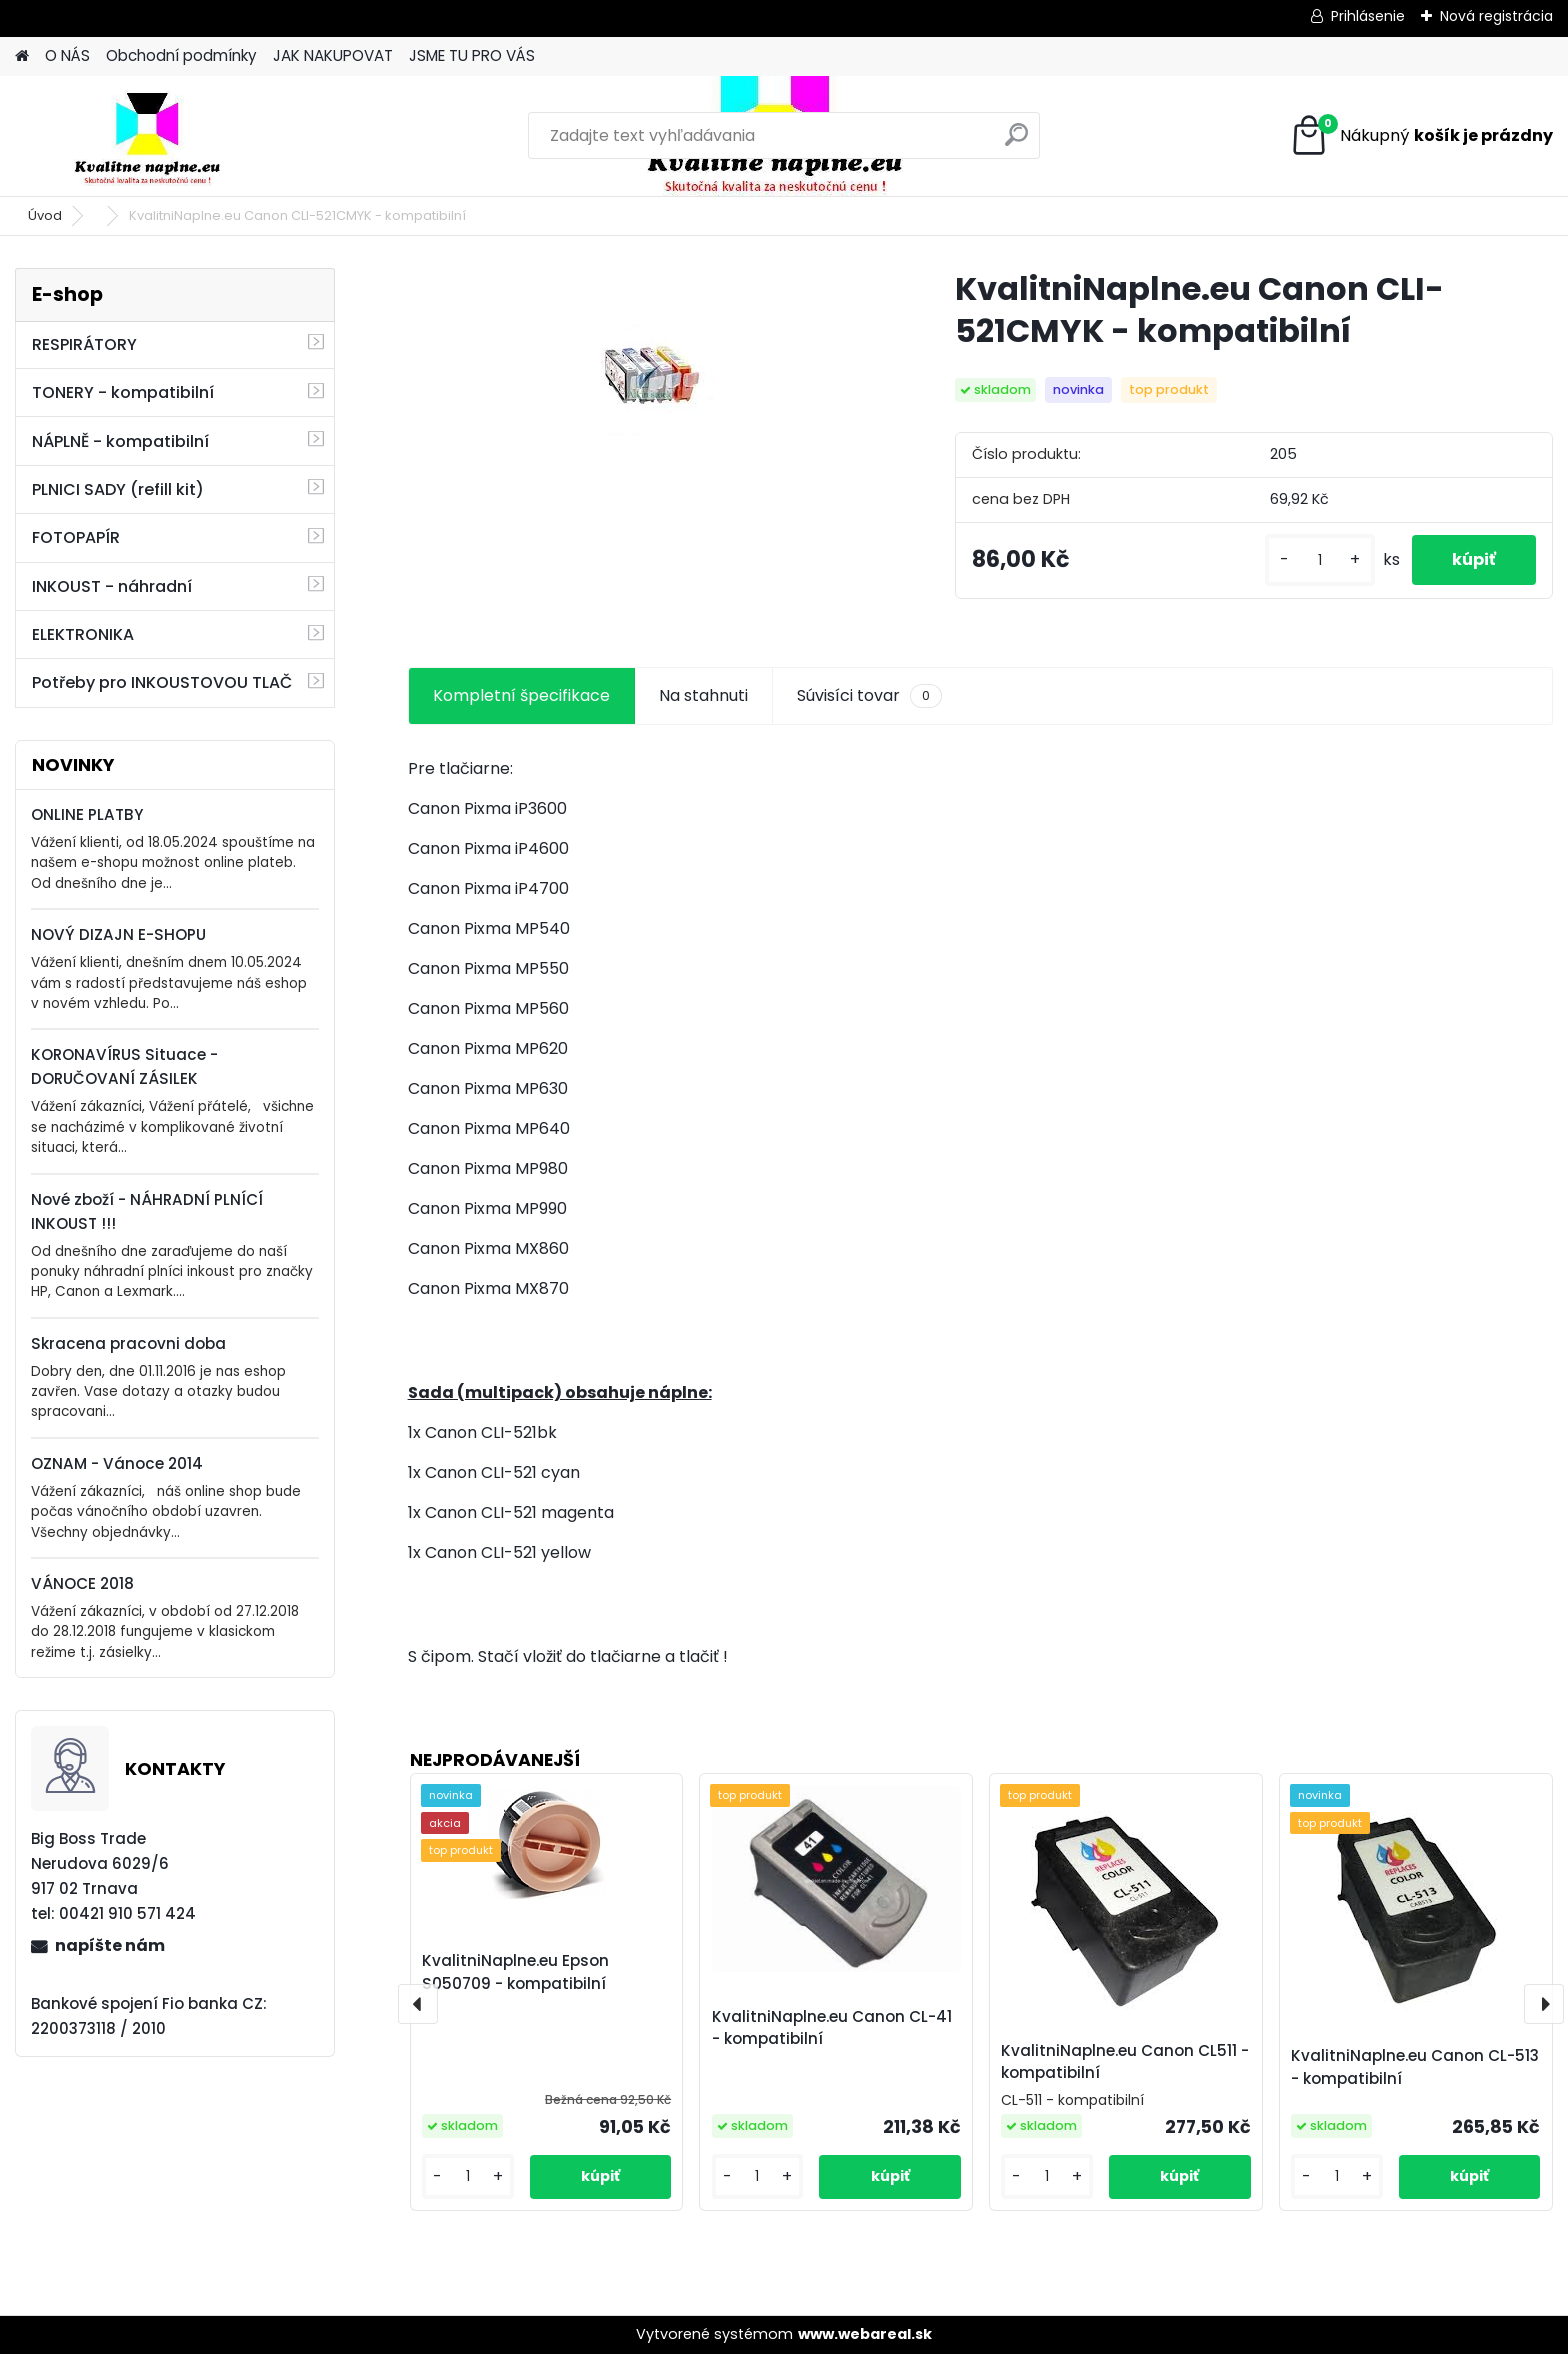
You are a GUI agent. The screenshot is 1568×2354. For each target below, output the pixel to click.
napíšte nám (110, 1945)
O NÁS (67, 55)
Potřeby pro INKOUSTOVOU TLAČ (162, 682)
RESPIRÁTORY (84, 344)
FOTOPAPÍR (76, 537)
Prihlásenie (1368, 16)
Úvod (45, 215)
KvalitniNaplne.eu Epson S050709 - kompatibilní (515, 1972)
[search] (1016, 142)
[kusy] (1320, 560)
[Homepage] (22, 56)
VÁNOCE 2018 (82, 1583)
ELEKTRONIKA (83, 634)
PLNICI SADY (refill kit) (118, 489)
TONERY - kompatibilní (123, 392)
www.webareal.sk (865, 2334)
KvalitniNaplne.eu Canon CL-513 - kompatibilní (1415, 2067)
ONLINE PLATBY (87, 814)
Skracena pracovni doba (128, 1343)
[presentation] (418, 2004)
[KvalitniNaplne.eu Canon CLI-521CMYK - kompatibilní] (649, 380)
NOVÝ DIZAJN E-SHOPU (118, 934)
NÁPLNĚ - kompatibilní (120, 441)
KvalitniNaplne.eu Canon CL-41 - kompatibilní (832, 2028)
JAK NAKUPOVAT (333, 55)
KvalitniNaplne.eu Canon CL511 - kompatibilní (1125, 2062)
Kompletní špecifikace (521, 695)
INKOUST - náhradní (112, 586)
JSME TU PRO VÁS (472, 55)
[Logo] (152, 136)
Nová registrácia (1496, 16)
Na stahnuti (703, 695)
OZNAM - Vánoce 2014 (117, 1463)
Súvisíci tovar (869, 696)
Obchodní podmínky (181, 55)
